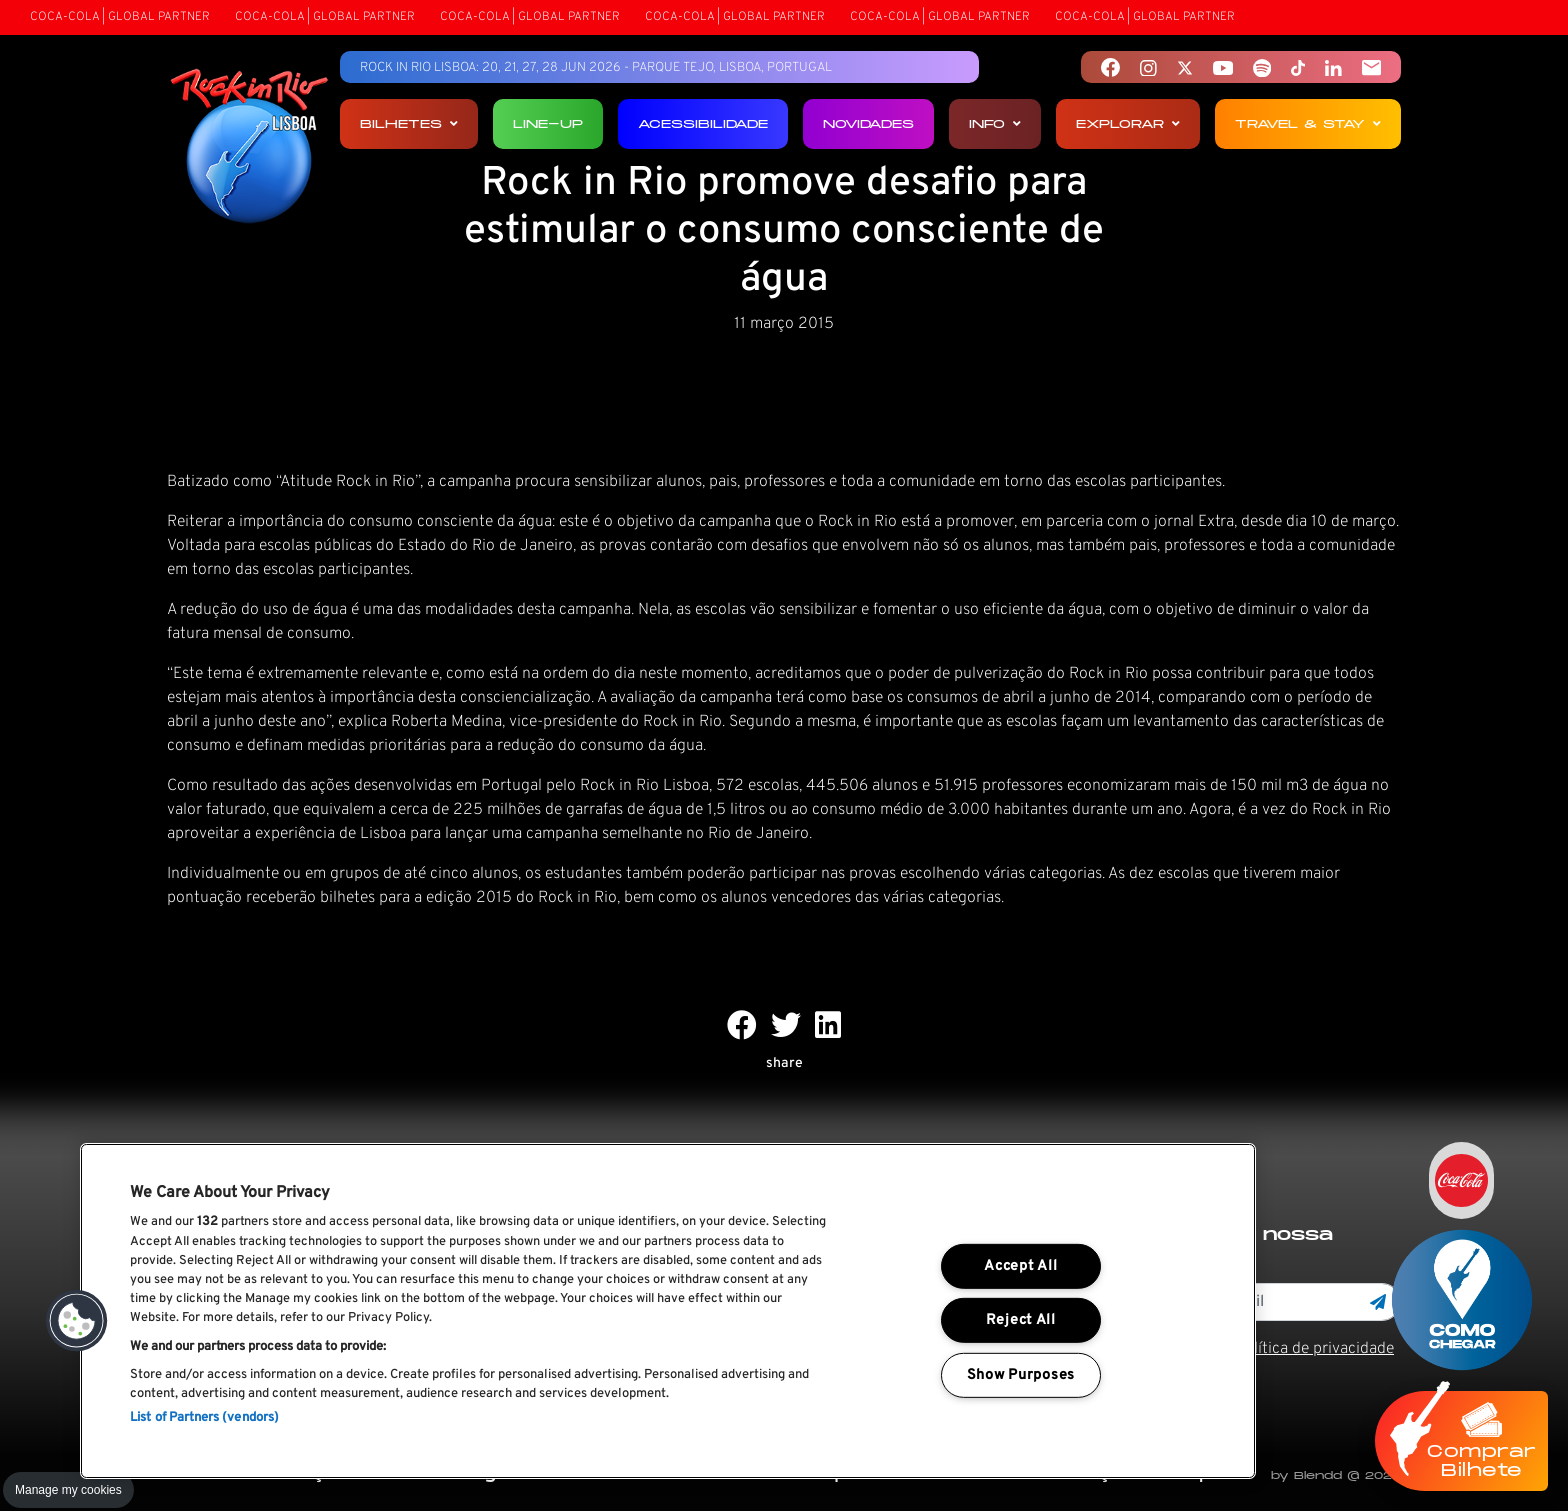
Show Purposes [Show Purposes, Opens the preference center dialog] (1021, 1375)
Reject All (1021, 1320)
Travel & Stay (1308, 123)
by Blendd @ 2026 (1336, 1475)
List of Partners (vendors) (204, 1418)
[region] (668, 1311)
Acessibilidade (703, 123)
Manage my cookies (68, 1490)
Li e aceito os (1264, 1349)
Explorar (1128, 123)
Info (995, 123)
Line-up (548, 123)
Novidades (868, 123)
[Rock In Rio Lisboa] (249, 148)
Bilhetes (409, 123)
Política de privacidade (1314, 1349)
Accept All (1020, 1266)
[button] (77, 1321)
